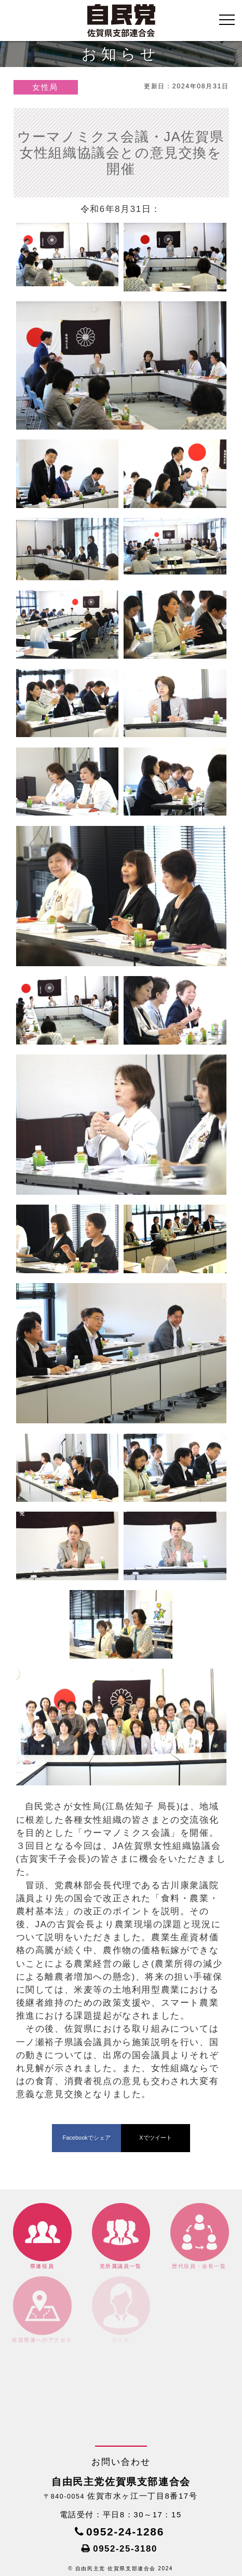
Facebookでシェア (86, 2137)
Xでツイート (155, 2137)
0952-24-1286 (125, 2532)
